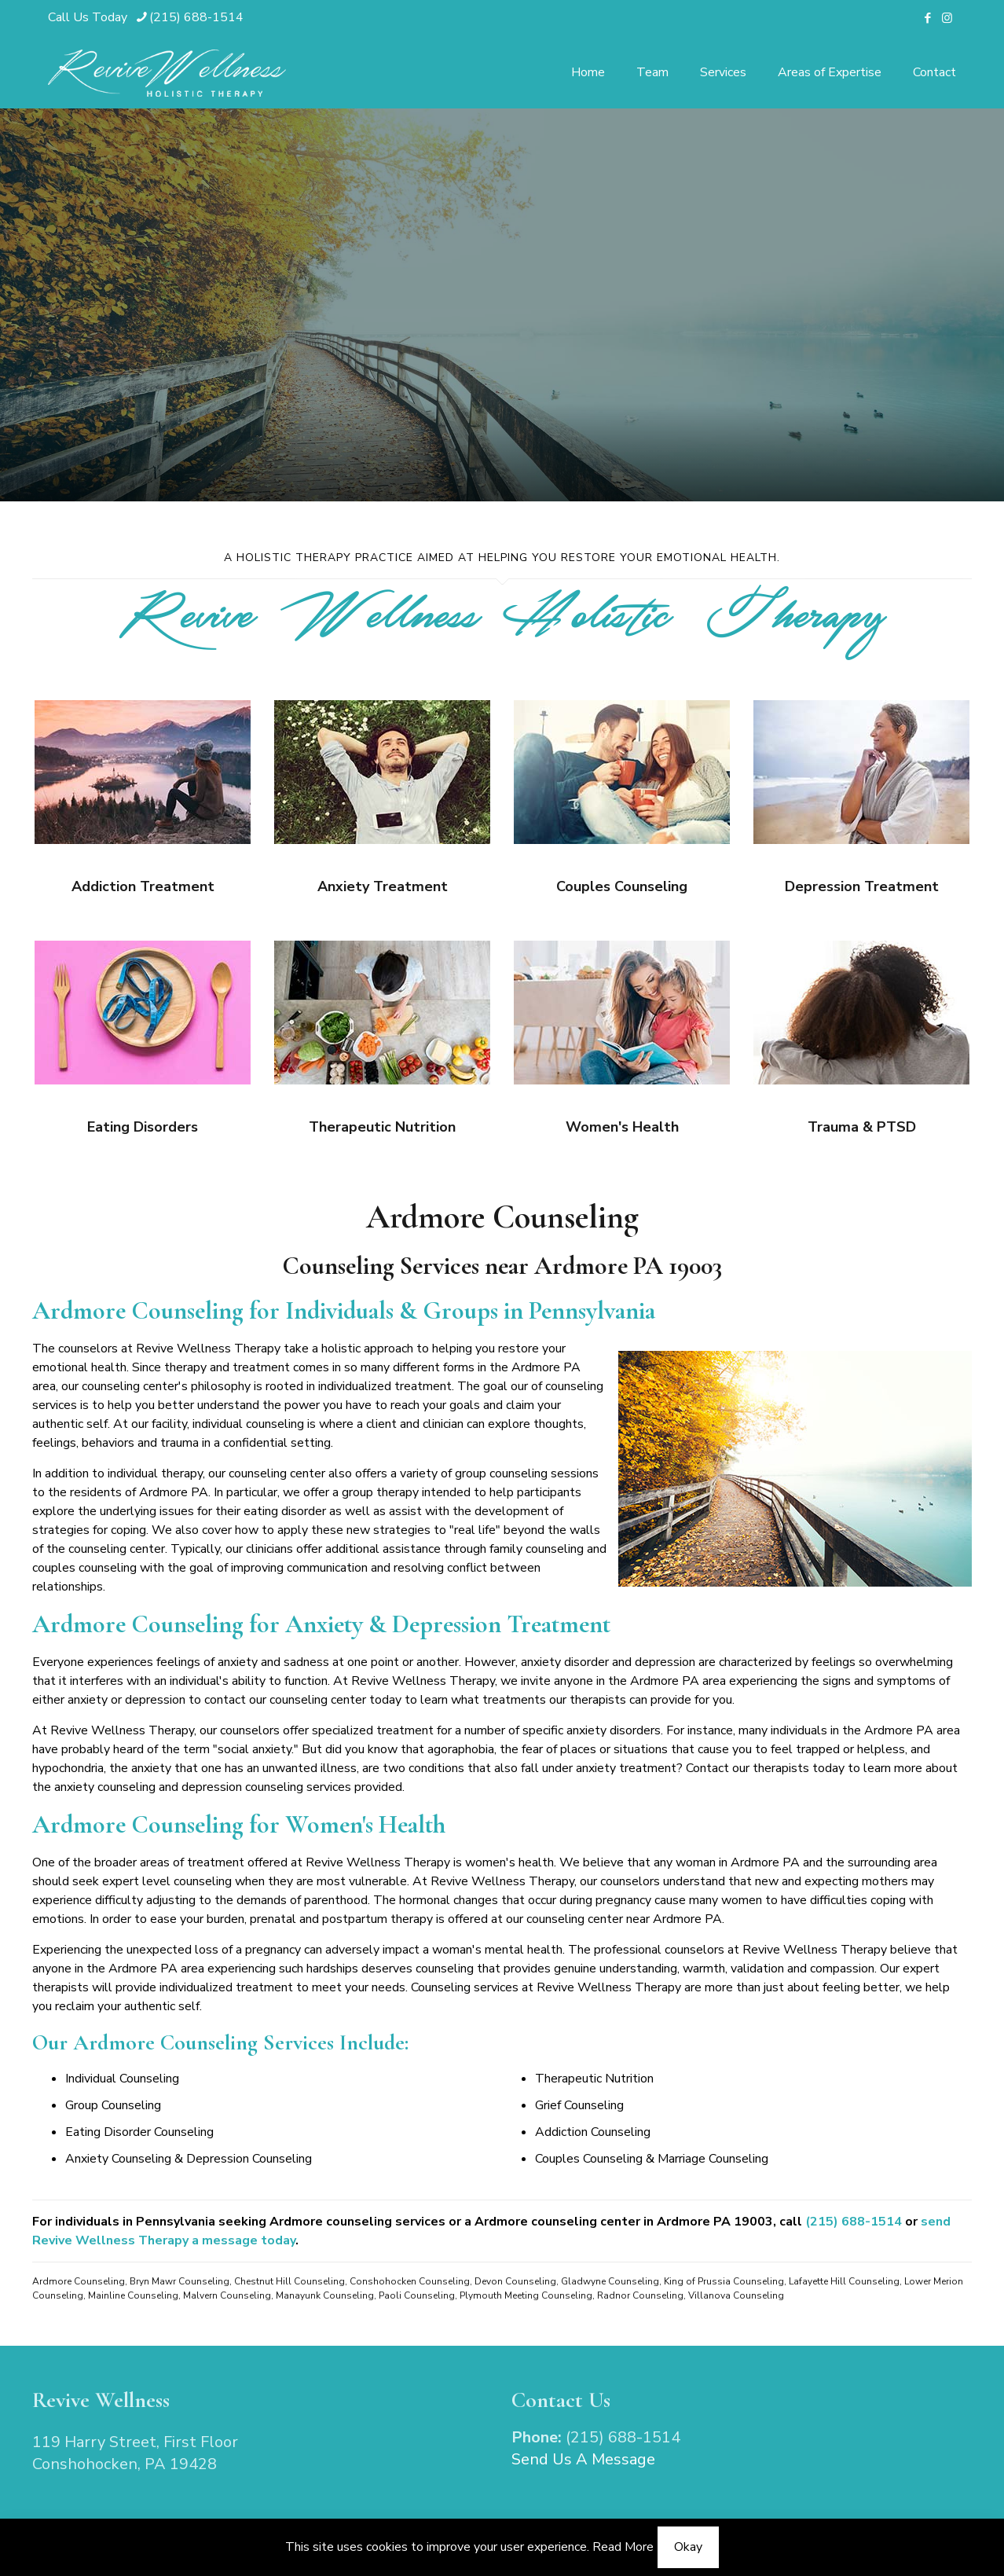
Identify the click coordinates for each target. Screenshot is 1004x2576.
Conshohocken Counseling (410, 2281)
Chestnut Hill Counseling (289, 2281)
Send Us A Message (583, 2459)
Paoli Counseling (417, 2295)
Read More (623, 2547)
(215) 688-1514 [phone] (196, 17)
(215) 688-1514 (853, 2221)
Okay (688, 2547)
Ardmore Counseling (78, 2281)
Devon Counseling (515, 2281)
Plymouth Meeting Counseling (526, 2295)
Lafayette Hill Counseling (844, 2281)
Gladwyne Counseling (610, 2281)
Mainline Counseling (133, 2295)
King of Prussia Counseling (724, 2281)
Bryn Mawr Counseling (179, 2281)
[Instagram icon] (947, 18)
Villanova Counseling (736, 2295)
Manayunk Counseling (325, 2295)
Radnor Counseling (640, 2295)
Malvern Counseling (227, 2295)
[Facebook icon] (927, 18)
